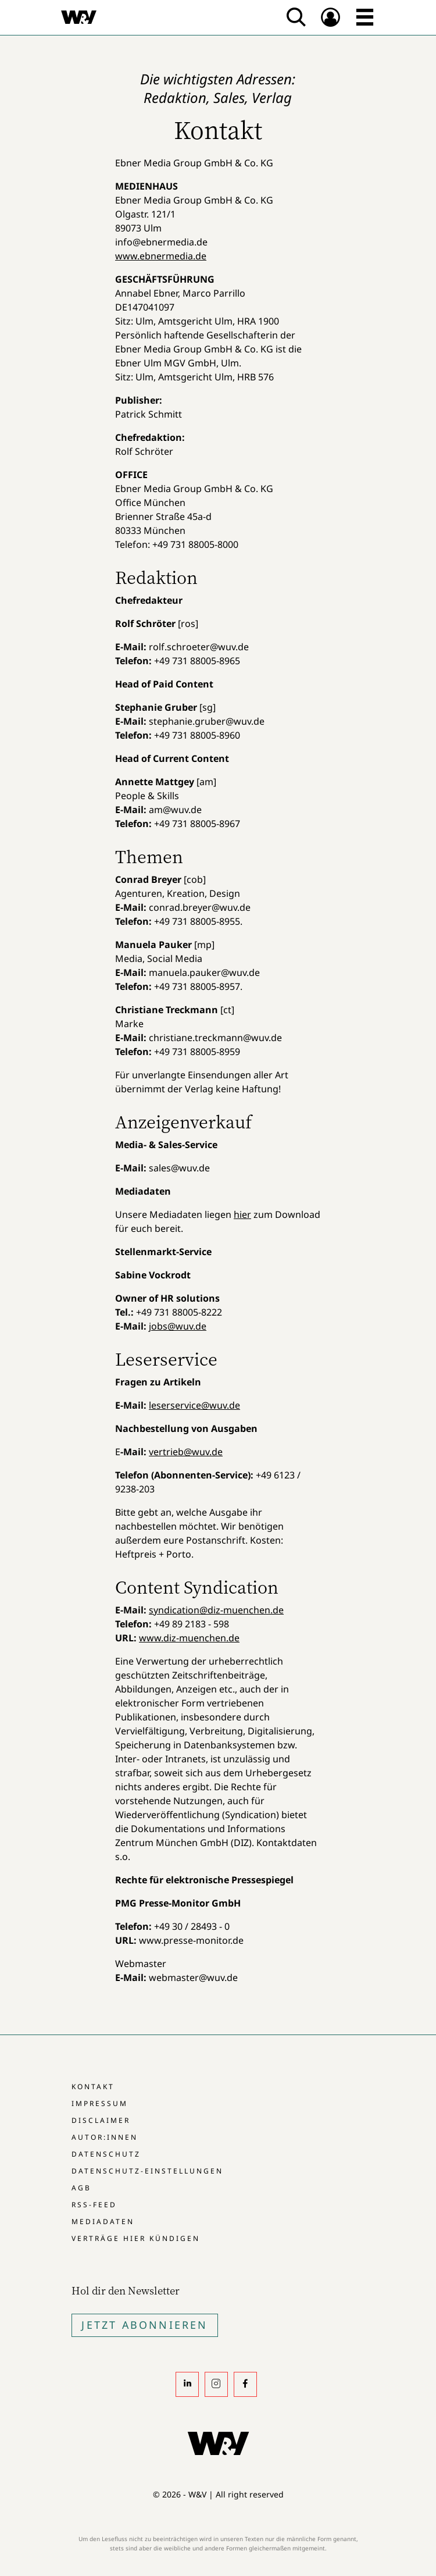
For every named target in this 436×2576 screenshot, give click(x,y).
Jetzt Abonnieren (144, 2325)
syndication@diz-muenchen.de (216, 1610)
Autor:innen (105, 2137)
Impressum (100, 2103)
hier (242, 1214)
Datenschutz (106, 2154)
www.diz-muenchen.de (189, 1637)
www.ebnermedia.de (160, 256)
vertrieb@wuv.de (186, 1451)
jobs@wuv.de (177, 1326)
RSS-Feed (94, 2205)
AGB (81, 2188)
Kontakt (93, 2087)
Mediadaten (103, 2221)
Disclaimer (101, 2120)
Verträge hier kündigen (136, 2238)
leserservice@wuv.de (194, 1405)
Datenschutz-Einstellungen (147, 2171)
